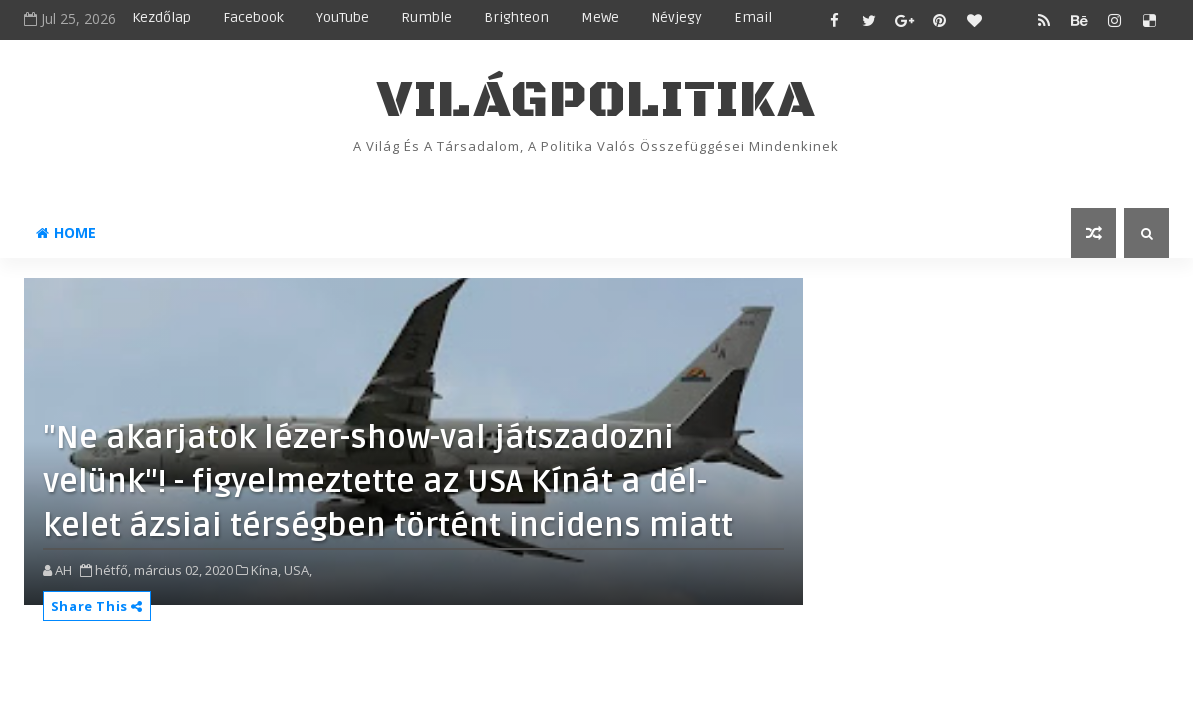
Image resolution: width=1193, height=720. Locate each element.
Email (753, 17)
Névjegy (676, 17)
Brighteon (516, 17)
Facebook (253, 17)
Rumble (426, 17)
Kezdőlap (161, 17)
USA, (298, 570)
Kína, (266, 570)
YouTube (342, 17)
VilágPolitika (596, 100)
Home (66, 232)
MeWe (600, 17)
